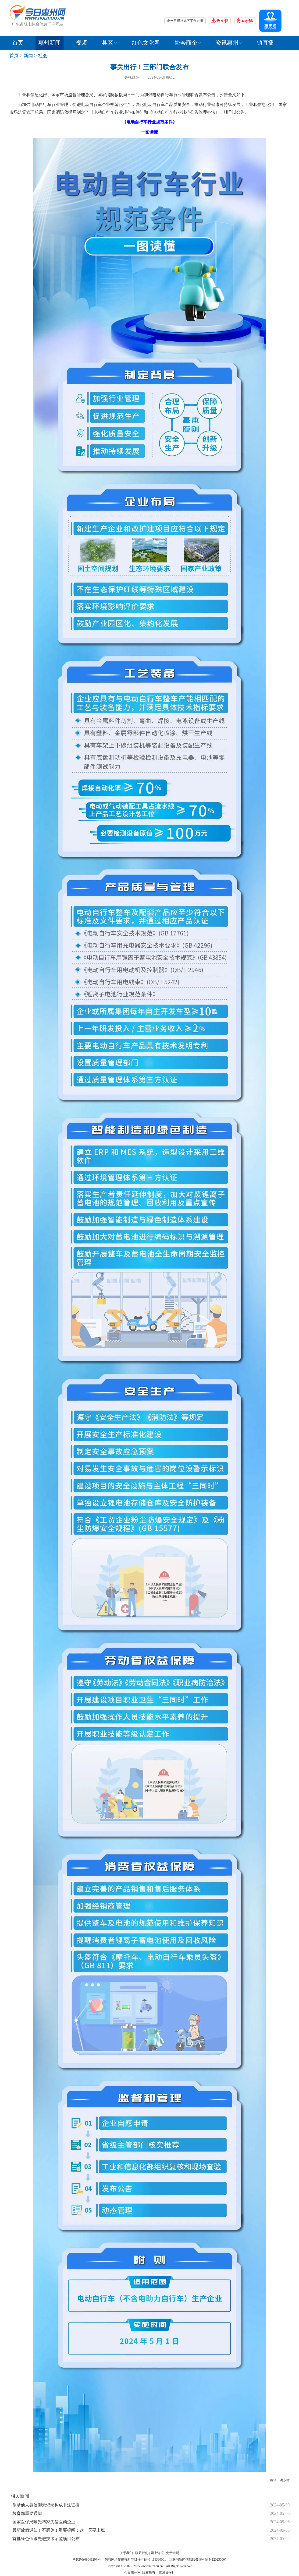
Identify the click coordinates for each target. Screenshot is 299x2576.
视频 (81, 43)
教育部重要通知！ (29, 2513)
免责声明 (172, 2553)
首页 (17, 43)
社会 (42, 55)
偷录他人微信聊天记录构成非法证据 (46, 2505)
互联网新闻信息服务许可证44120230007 (197, 2559)
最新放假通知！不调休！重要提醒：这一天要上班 (58, 2530)
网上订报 (157, 2553)
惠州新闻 (49, 43)
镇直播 (265, 43)
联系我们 (141, 2553)
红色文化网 (146, 43)
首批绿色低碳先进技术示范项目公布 (46, 2538)
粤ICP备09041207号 (87, 2559)
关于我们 (126, 2553)
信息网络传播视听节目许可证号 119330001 (135, 2559)
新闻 (28, 55)
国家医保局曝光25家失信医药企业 (43, 2522)
